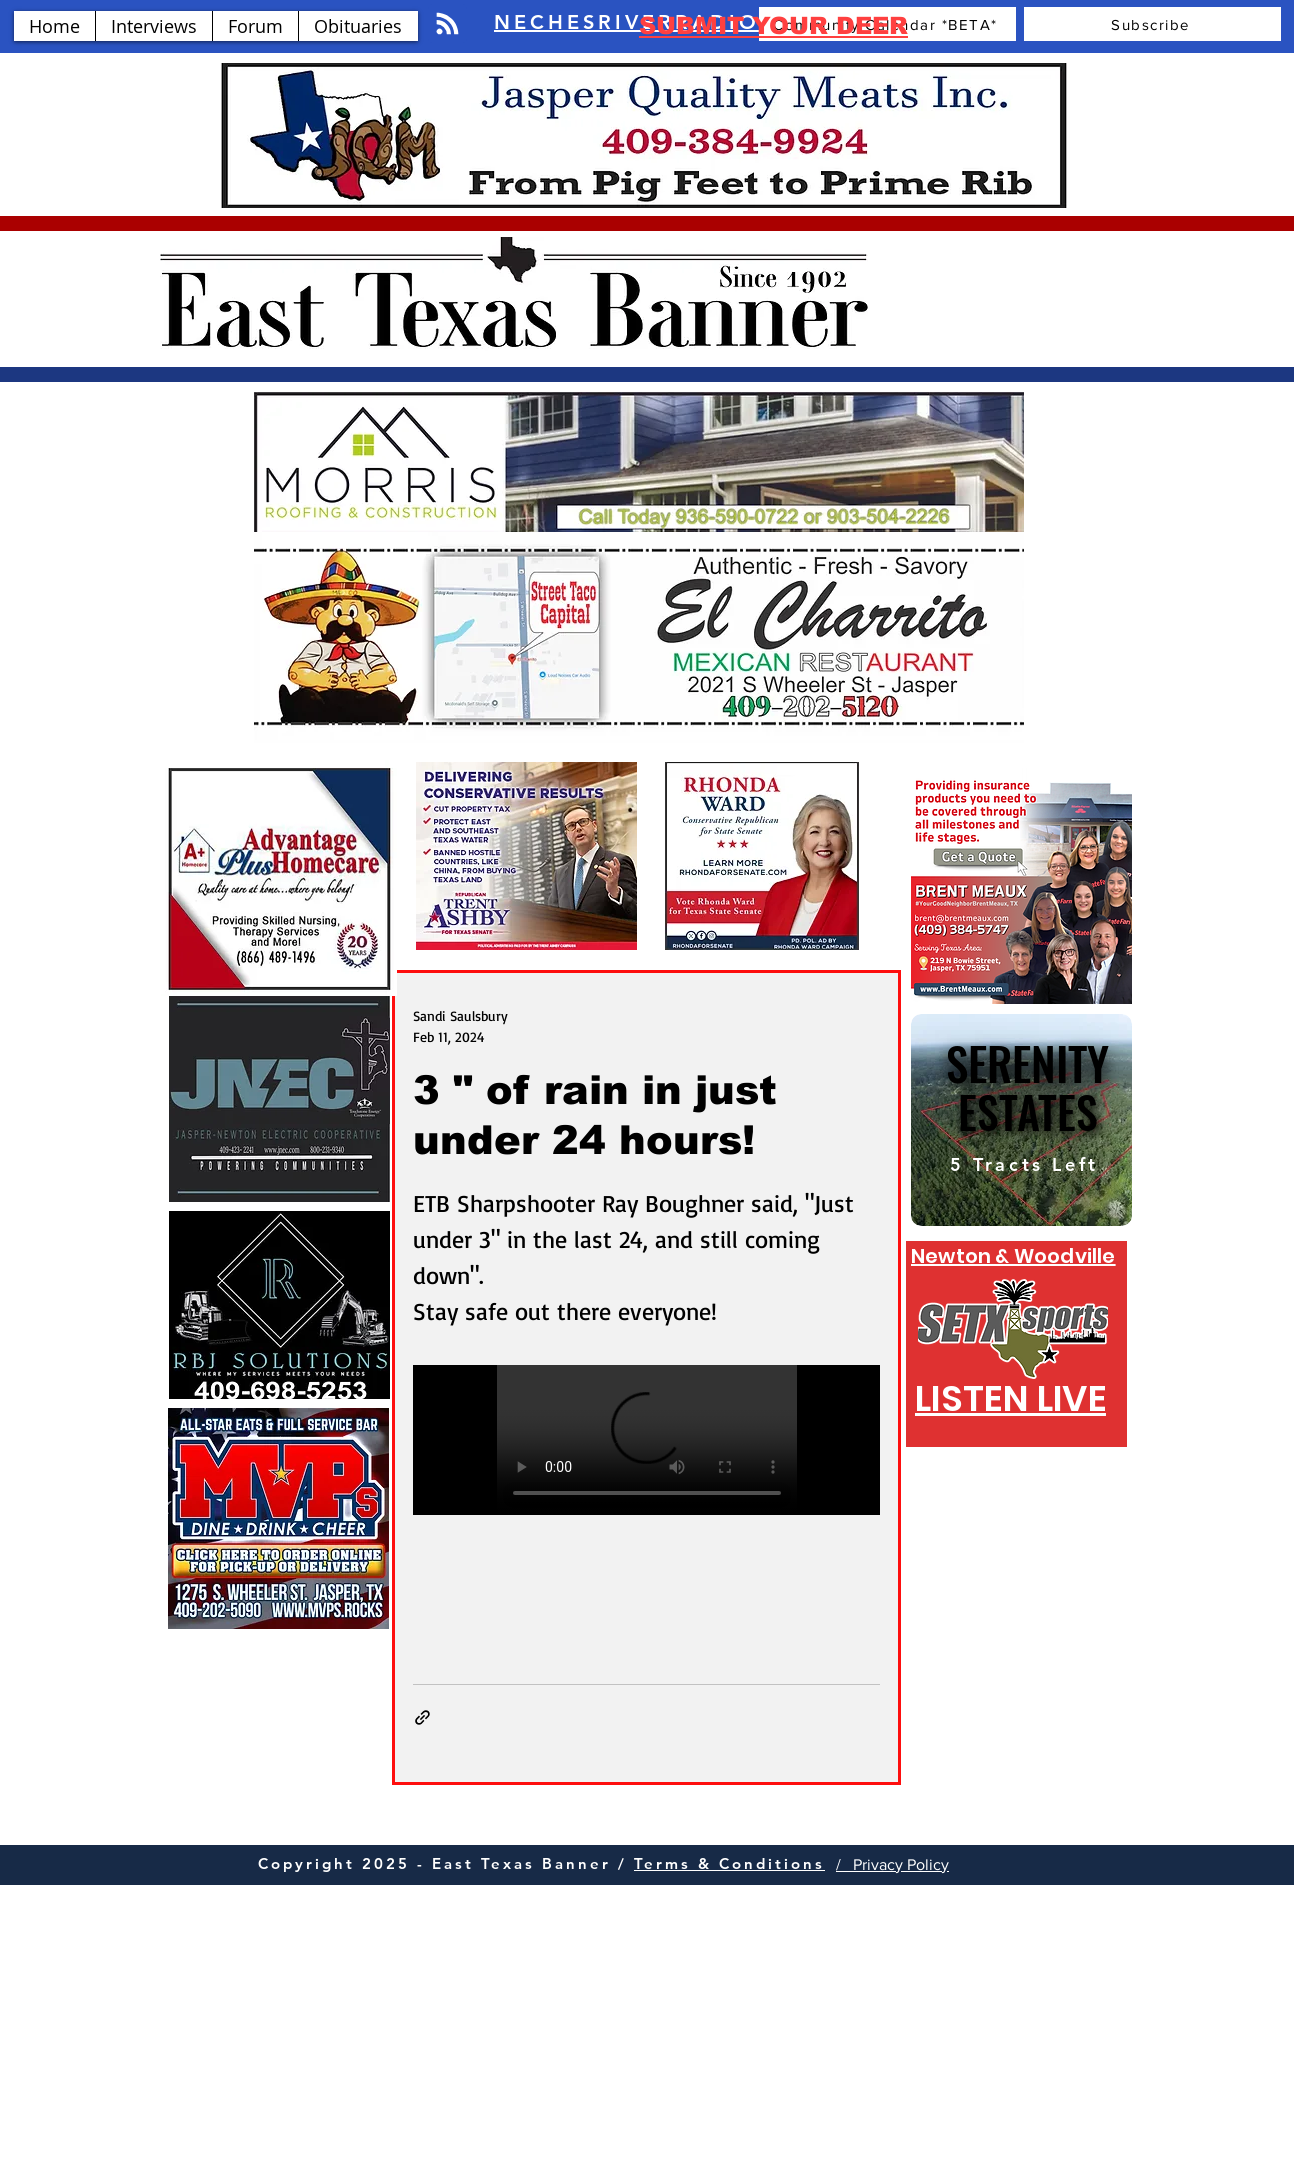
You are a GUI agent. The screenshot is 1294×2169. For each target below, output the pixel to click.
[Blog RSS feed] (447, 24)
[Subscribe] (1152, 24)
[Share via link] (422, 1717)
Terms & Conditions (729, 1863)
